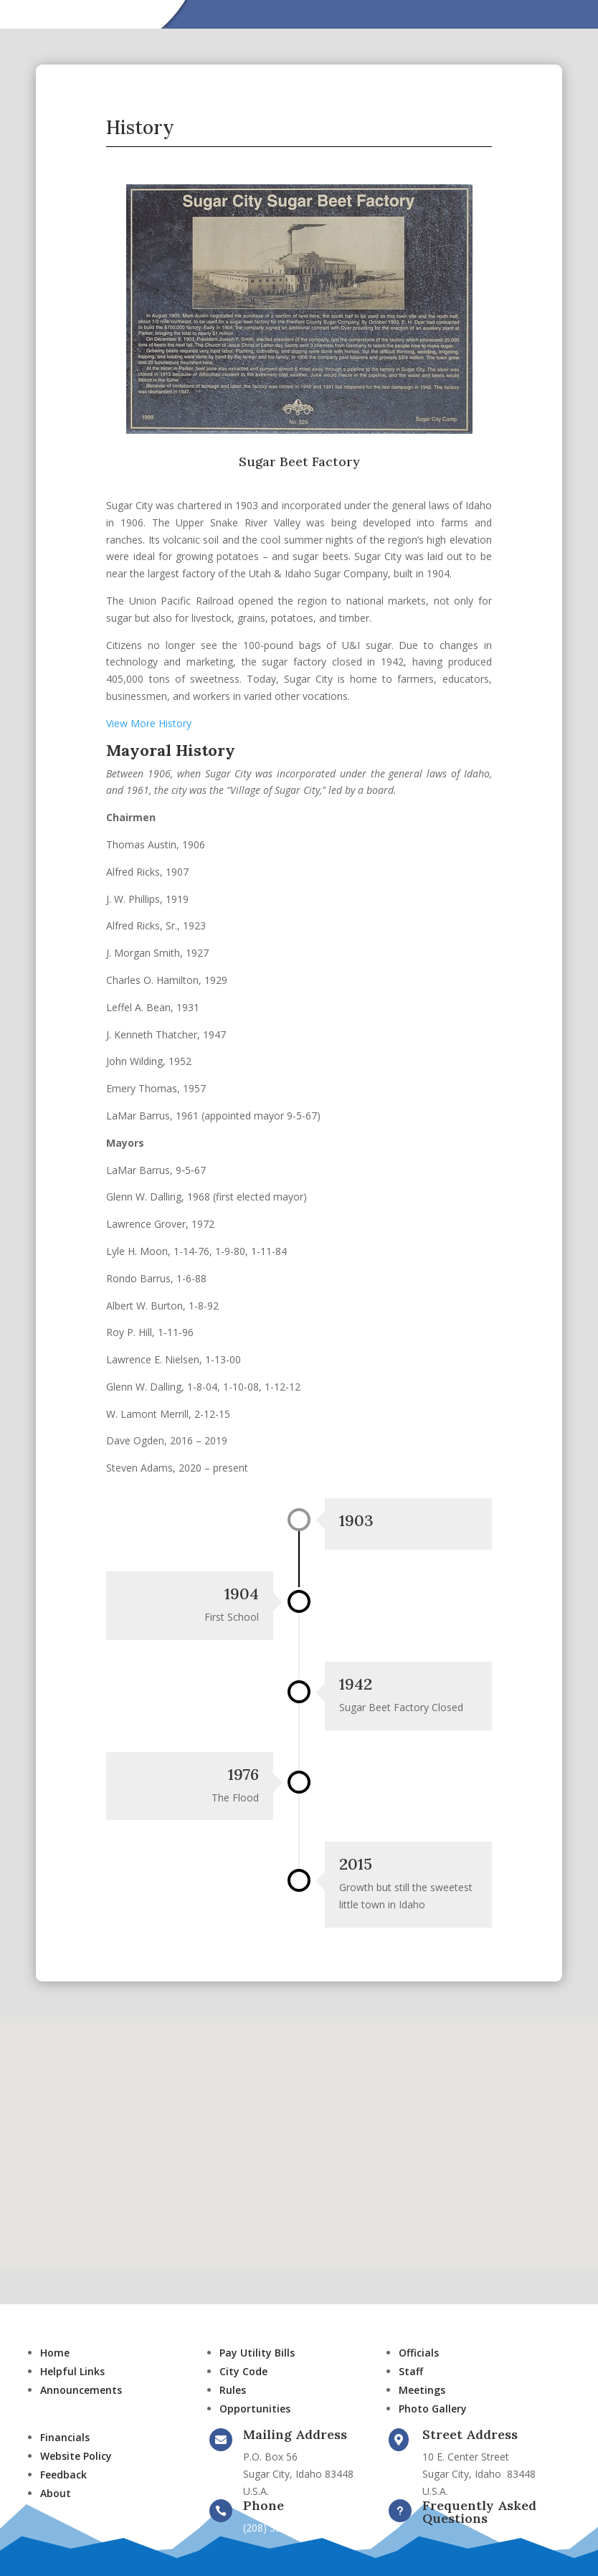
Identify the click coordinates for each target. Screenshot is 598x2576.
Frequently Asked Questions (479, 2512)
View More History (148, 723)
